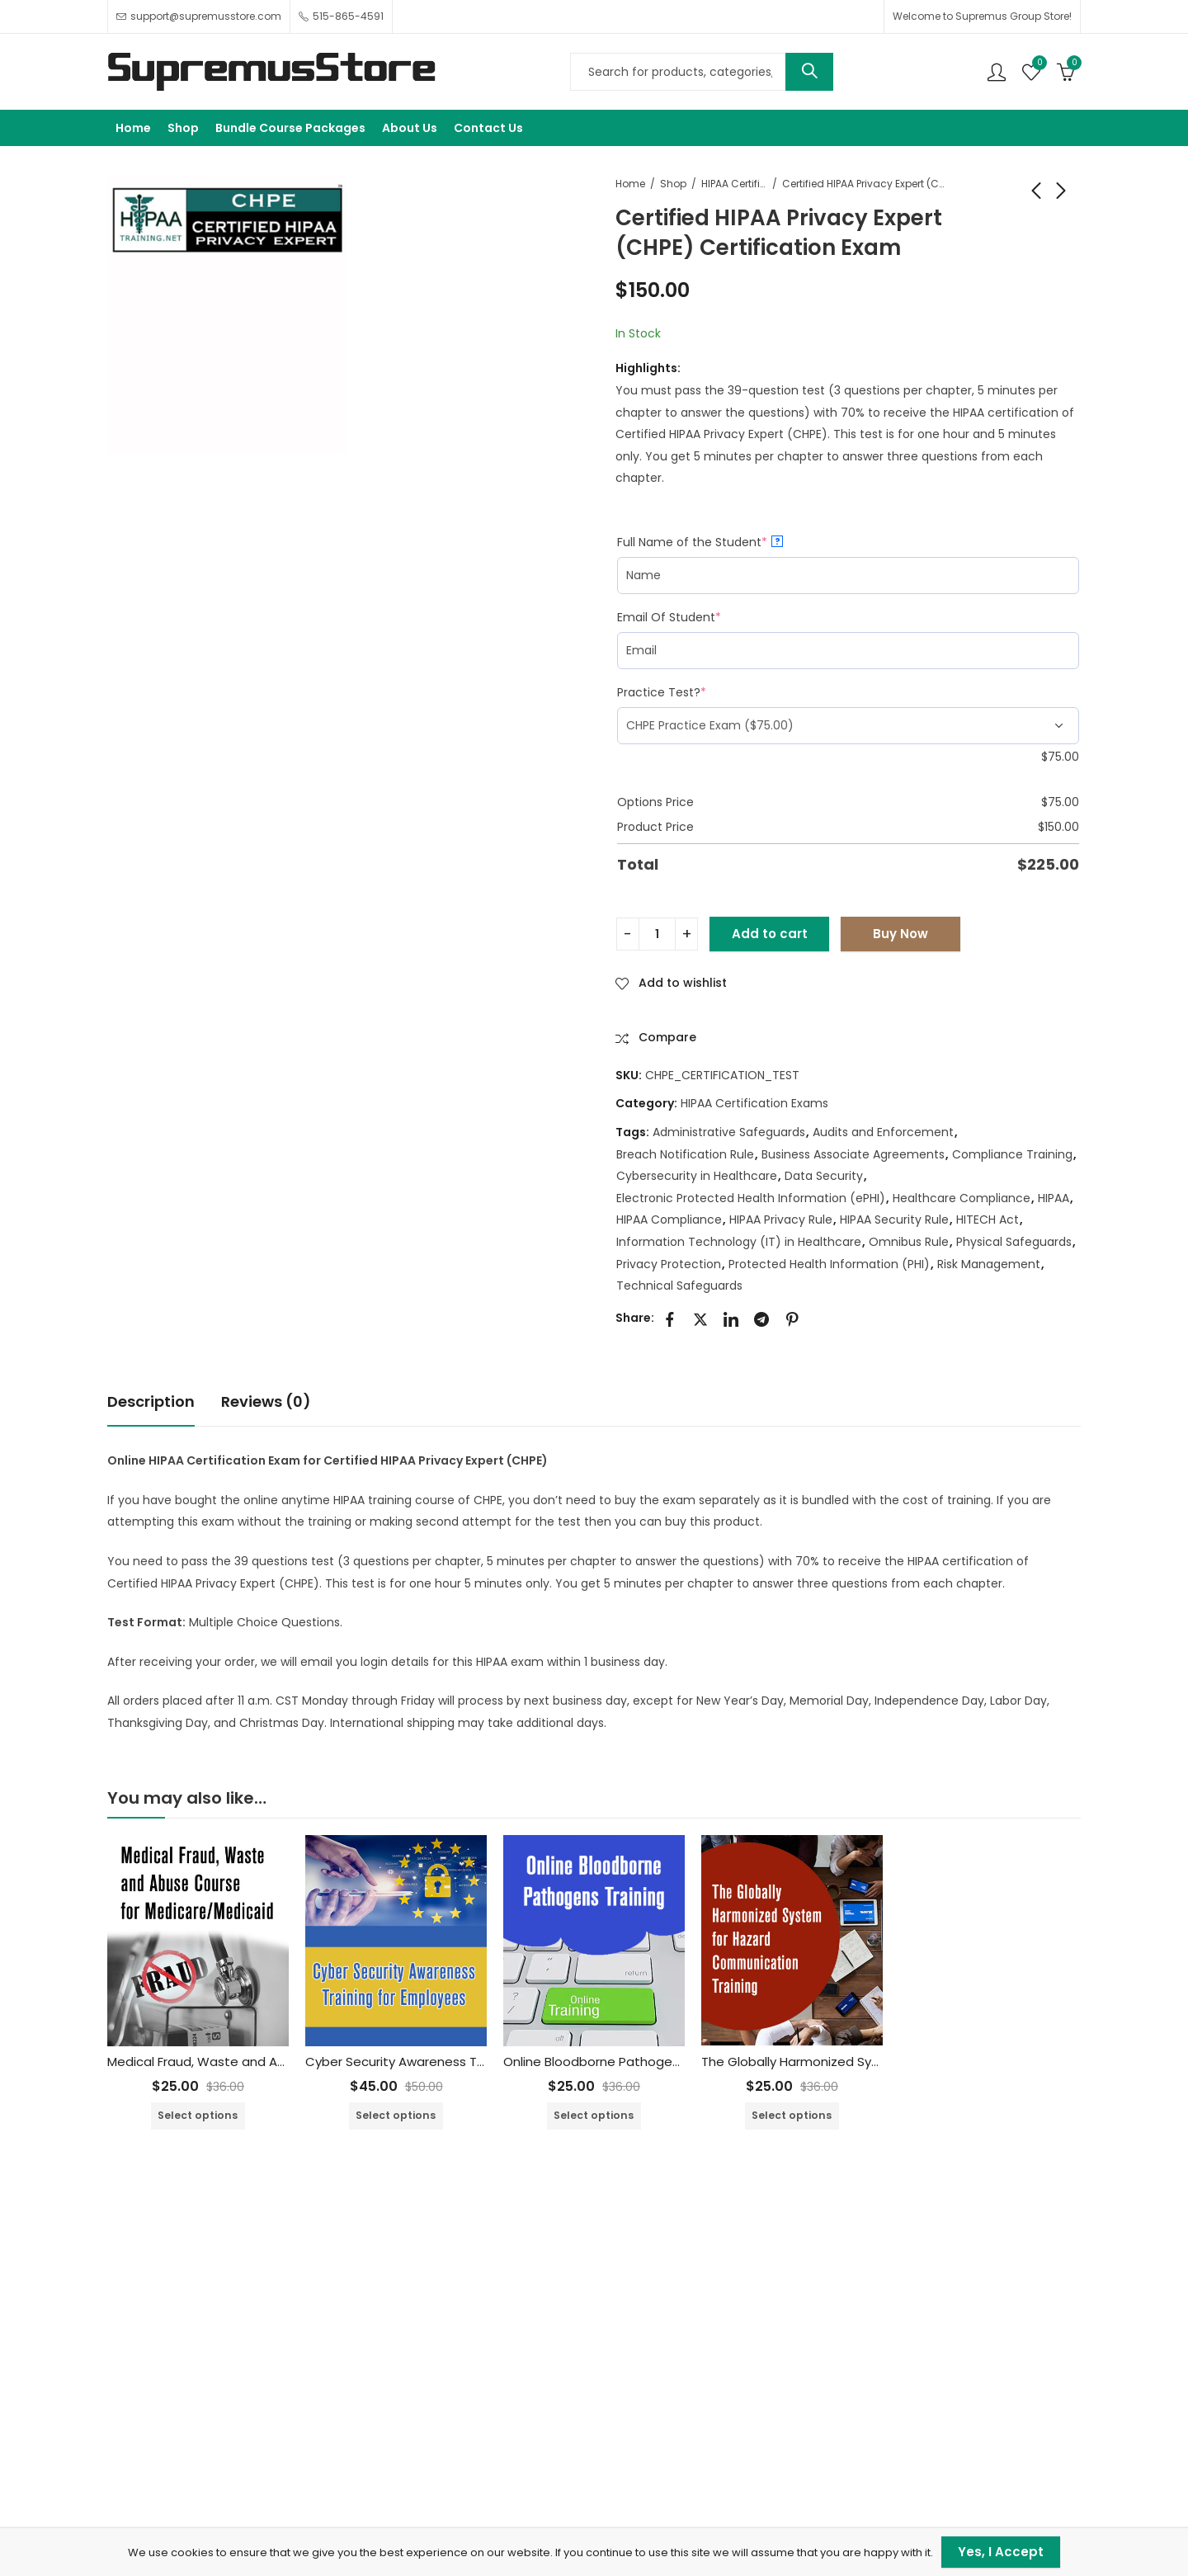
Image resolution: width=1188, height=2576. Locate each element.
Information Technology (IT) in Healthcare (738, 1242)
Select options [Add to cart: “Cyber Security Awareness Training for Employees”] (396, 2115)
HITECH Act (987, 1219)
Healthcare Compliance (961, 1198)
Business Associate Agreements (853, 1154)
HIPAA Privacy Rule (780, 1219)
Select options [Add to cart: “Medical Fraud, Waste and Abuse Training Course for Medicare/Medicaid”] (198, 2115)
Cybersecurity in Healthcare (696, 1176)
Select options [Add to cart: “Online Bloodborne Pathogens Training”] (594, 2115)
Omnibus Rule (909, 1242)
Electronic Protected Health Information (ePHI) (750, 1198)
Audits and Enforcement (883, 1132)
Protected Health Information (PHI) (829, 1264)
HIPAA (1053, 1198)
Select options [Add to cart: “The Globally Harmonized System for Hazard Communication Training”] (792, 2115)
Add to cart (770, 933)
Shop (673, 184)
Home (630, 184)
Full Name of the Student (700, 542)
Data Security (824, 1176)
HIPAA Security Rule (894, 1219)
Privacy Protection (668, 1264)
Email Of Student (669, 617)
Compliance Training (1012, 1154)
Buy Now (900, 933)
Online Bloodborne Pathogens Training (620, 2061)
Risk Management (988, 1264)
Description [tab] (151, 1401)
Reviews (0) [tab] (266, 1401)
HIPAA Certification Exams (734, 184)
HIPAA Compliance (669, 1219)
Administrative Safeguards (729, 1132)
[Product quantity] (657, 934)
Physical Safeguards (1014, 1242)
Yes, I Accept (1001, 2551)
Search (809, 72)
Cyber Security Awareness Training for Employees (456, 2061)
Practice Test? (661, 692)
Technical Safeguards (679, 1285)
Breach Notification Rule (685, 1154)
